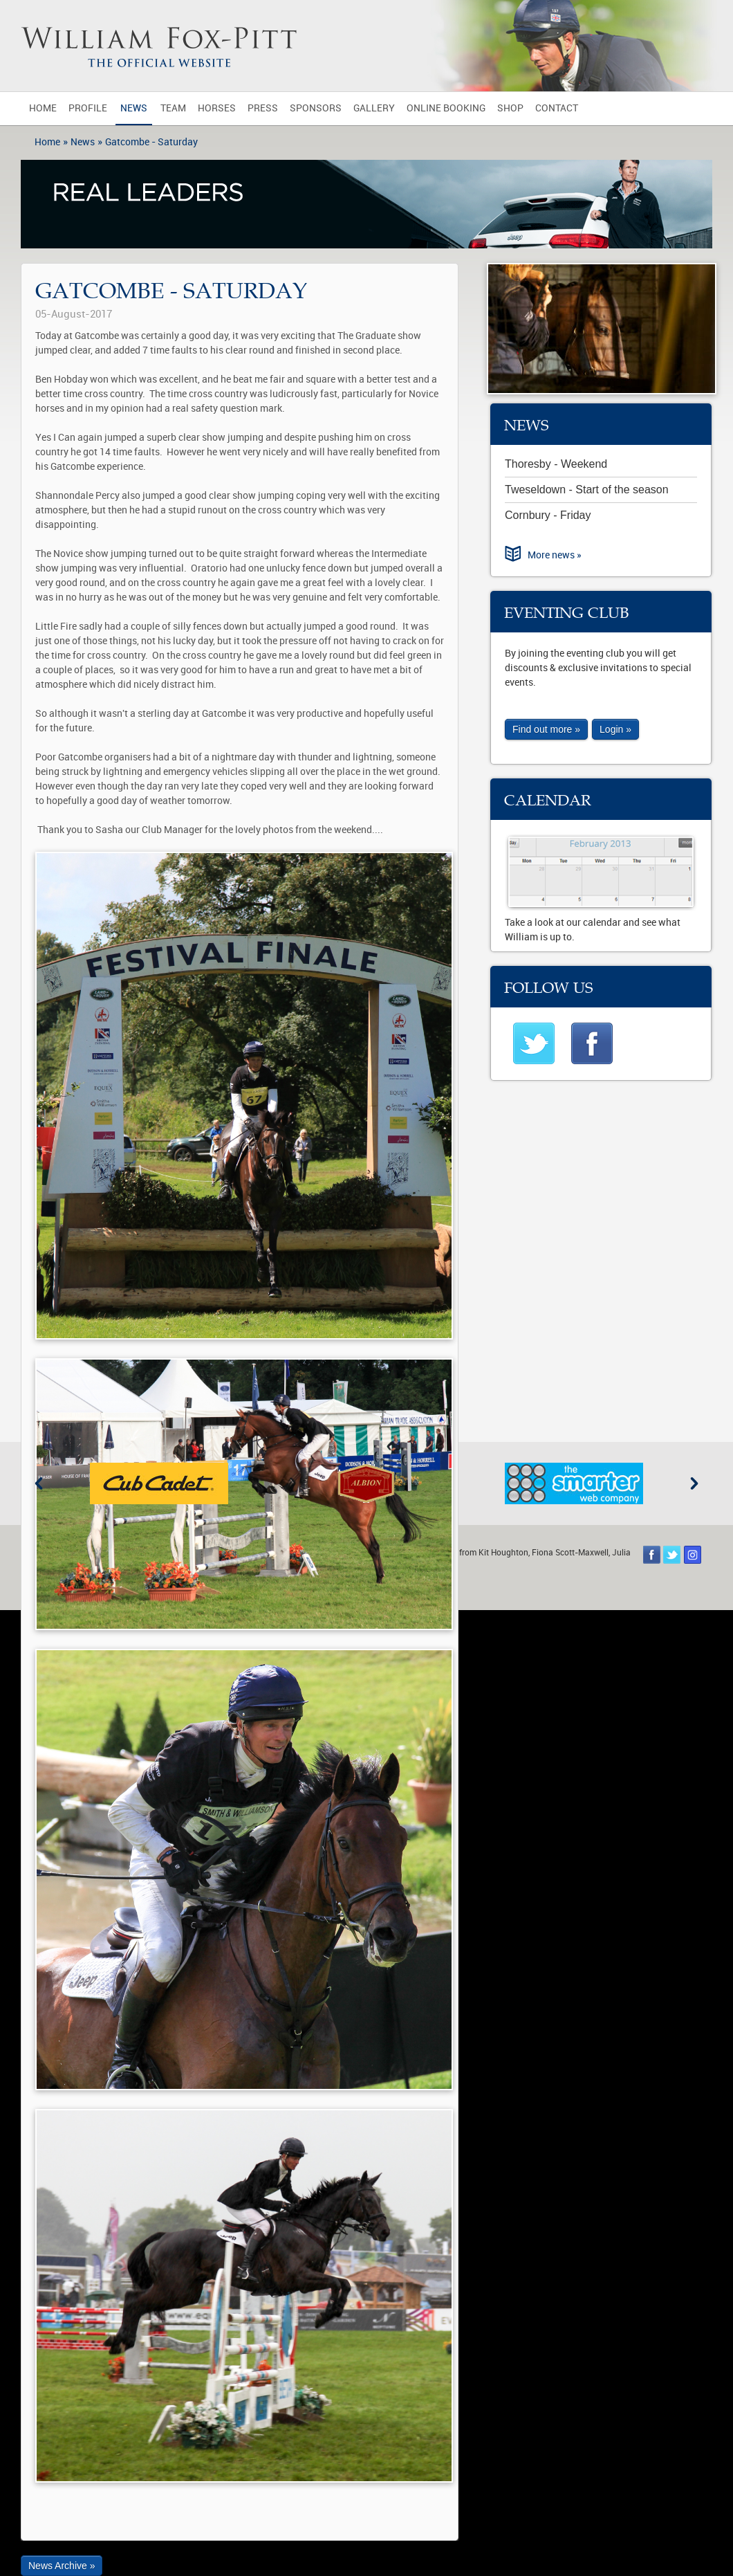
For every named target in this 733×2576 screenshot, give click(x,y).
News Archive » (61, 2565)
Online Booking (446, 108)
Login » (615, 729)
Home (43, 108)
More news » (555, 555)
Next (694, 1483)
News (133, 108)
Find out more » (546, 729)
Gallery (374, 108)
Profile (87, 108)
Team (173, 108)
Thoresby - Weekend (556, 464)
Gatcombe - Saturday (151, 142)
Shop (510, 108)
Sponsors (316, 108)
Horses (217, 108)
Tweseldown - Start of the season (587, 489)
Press (263, 108)
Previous (39, 1483)
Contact (556, 108)
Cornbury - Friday (548, 515)
